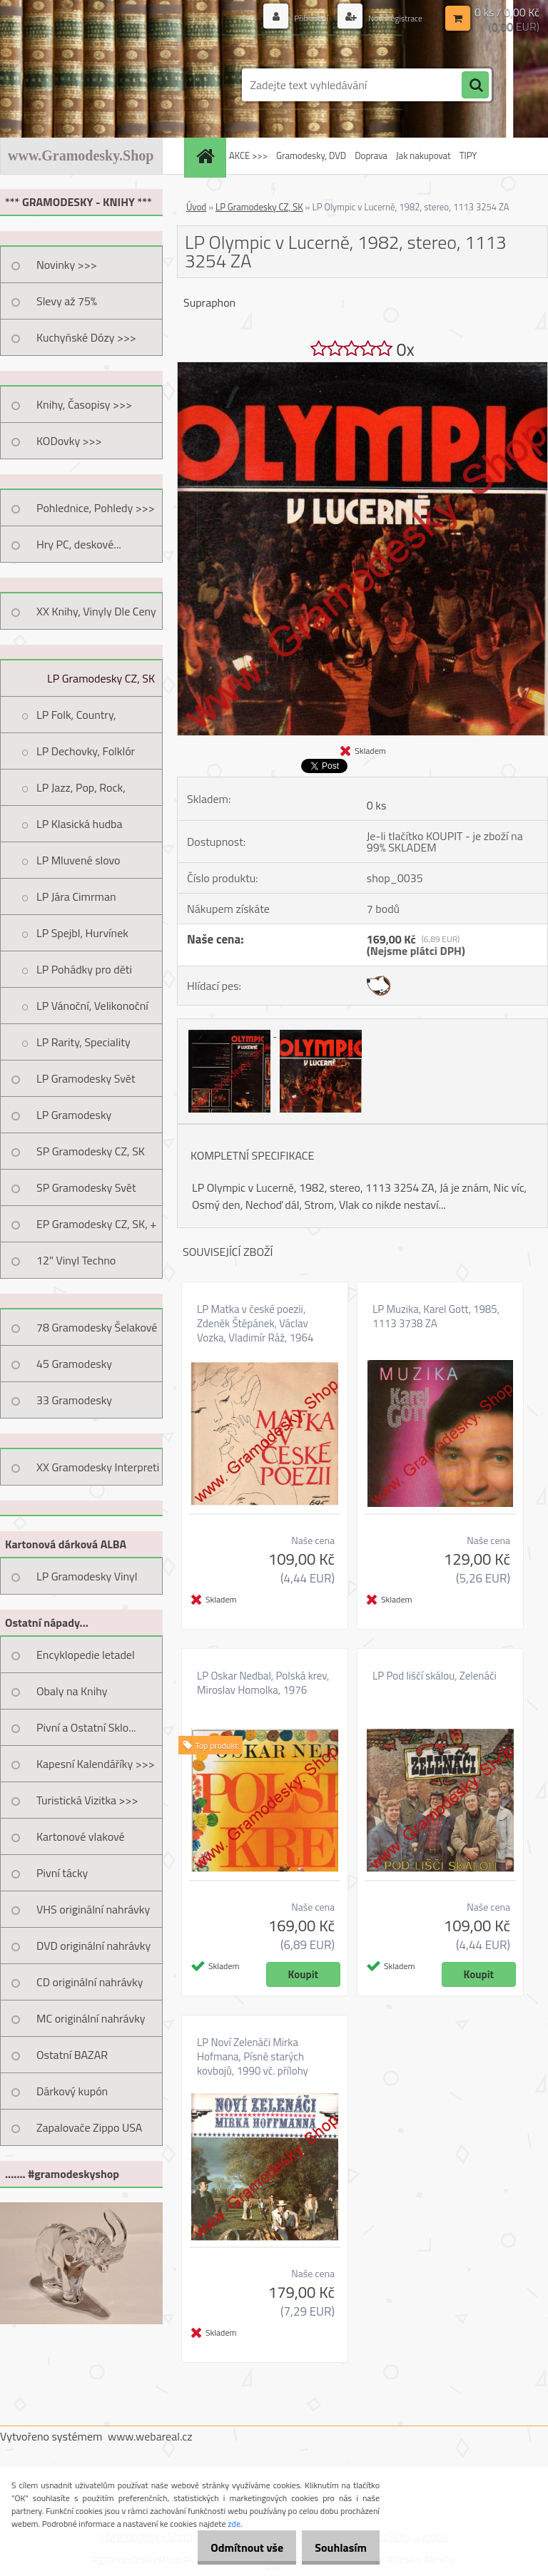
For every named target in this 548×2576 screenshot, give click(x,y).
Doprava (371, 155)
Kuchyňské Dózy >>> (86, 337)
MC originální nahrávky (91, 2018)
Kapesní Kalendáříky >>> (95, 1763)
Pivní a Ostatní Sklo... (86, 1727)
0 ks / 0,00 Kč (507, 11)
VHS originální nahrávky (93, 1909)
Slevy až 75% (66, 301)
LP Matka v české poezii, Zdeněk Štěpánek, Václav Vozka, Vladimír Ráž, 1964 (255, 1323)
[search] (475, 85)
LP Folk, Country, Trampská (76, 719)
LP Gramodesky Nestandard (73, 1119)
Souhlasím (336, 2547)
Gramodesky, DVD (311, 155)
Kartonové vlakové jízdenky (80, 1841)
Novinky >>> (66, 264)
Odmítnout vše (232, 2547)
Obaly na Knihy (71, 1691)
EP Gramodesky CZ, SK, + (96, 1223)
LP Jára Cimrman (76, 896)
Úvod (196, 207)
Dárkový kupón (72, 2091)
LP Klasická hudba (79, 823)
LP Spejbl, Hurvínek (82, 932)
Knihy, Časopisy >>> (84, 404)
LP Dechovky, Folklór (85, 751)
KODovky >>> (69, 440)
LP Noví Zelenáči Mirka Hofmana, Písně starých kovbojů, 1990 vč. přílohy (252, 2056)
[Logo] (98, 85)
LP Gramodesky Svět (86, 1078)
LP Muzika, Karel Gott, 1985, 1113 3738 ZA (435, 1316)
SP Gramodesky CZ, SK (90, 1151)
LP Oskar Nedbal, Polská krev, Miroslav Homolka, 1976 (263, 1683)
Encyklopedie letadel (85, 1654)
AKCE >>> (248, 155)
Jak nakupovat (423, 155)
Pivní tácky (62, 1872)
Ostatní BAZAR (72, 2054)
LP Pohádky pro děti (84, 969)
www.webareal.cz (150, 2436)
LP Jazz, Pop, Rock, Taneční (81, 792)
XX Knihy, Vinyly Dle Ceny (96, 611)
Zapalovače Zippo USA (89, 2127)
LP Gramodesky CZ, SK (101, 678)
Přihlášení (296, 17)
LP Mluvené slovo (78, 860)
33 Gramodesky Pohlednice (74, 1405)
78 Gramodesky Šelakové (96, 1327)
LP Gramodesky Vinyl (87, 1576)
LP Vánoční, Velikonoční (92, 1005)
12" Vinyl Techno (76, 1260)
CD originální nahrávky (89, 1981)
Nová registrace (388, 17)
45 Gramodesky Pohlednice (74, 1368)
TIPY (468, 155)
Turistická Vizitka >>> (87, 1800)
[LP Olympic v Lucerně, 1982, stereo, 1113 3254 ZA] (362, 368)
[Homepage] (206, 156)
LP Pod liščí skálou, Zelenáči (434, 1676)
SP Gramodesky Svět (86, 1187)
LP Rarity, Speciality (83, 1042)
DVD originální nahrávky (93, 1945)
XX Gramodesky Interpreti (97, 1467)
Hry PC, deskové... (78, 544)
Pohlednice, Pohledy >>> (95, 507)
